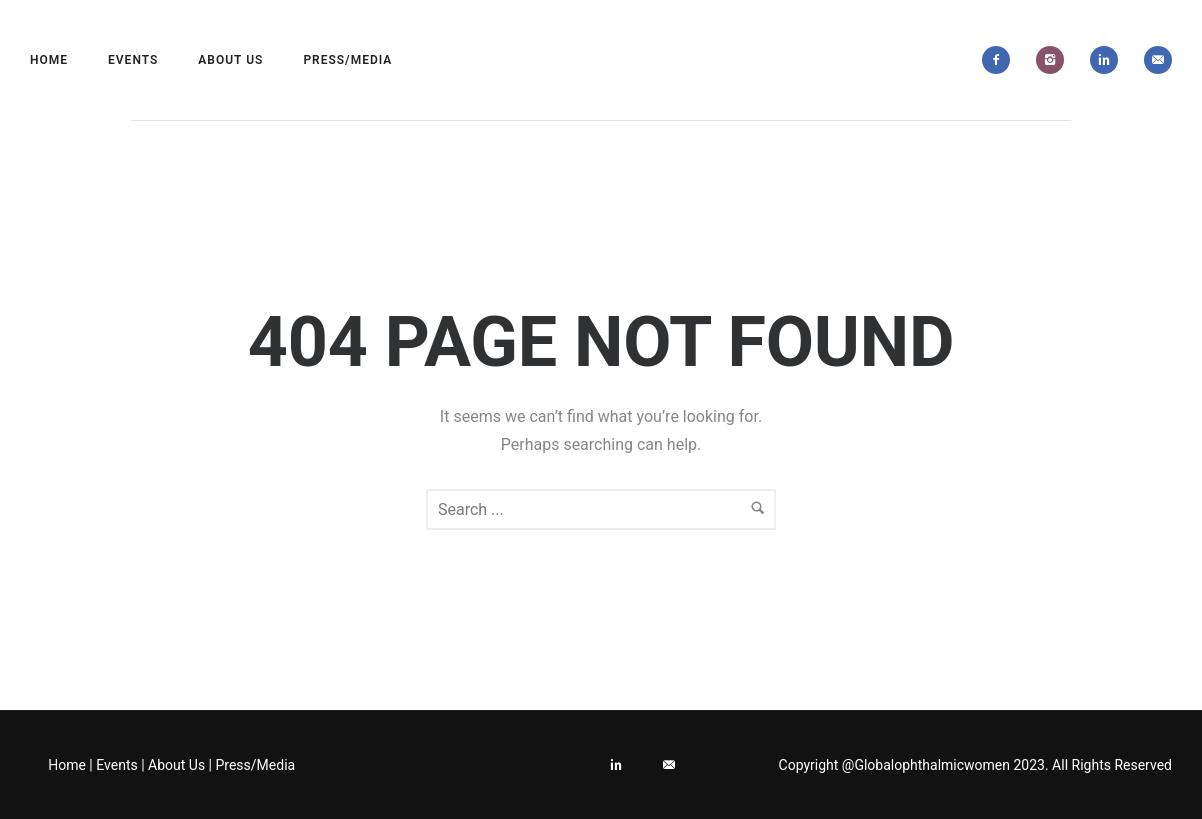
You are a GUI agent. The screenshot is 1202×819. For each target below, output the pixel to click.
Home (49, 60)
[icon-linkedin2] (1109, 60)
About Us (230, 60)
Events (133, 60)
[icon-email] (1158, 60)
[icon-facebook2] (1001, 60)
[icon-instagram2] (1055, 60)
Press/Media (347, 60)
